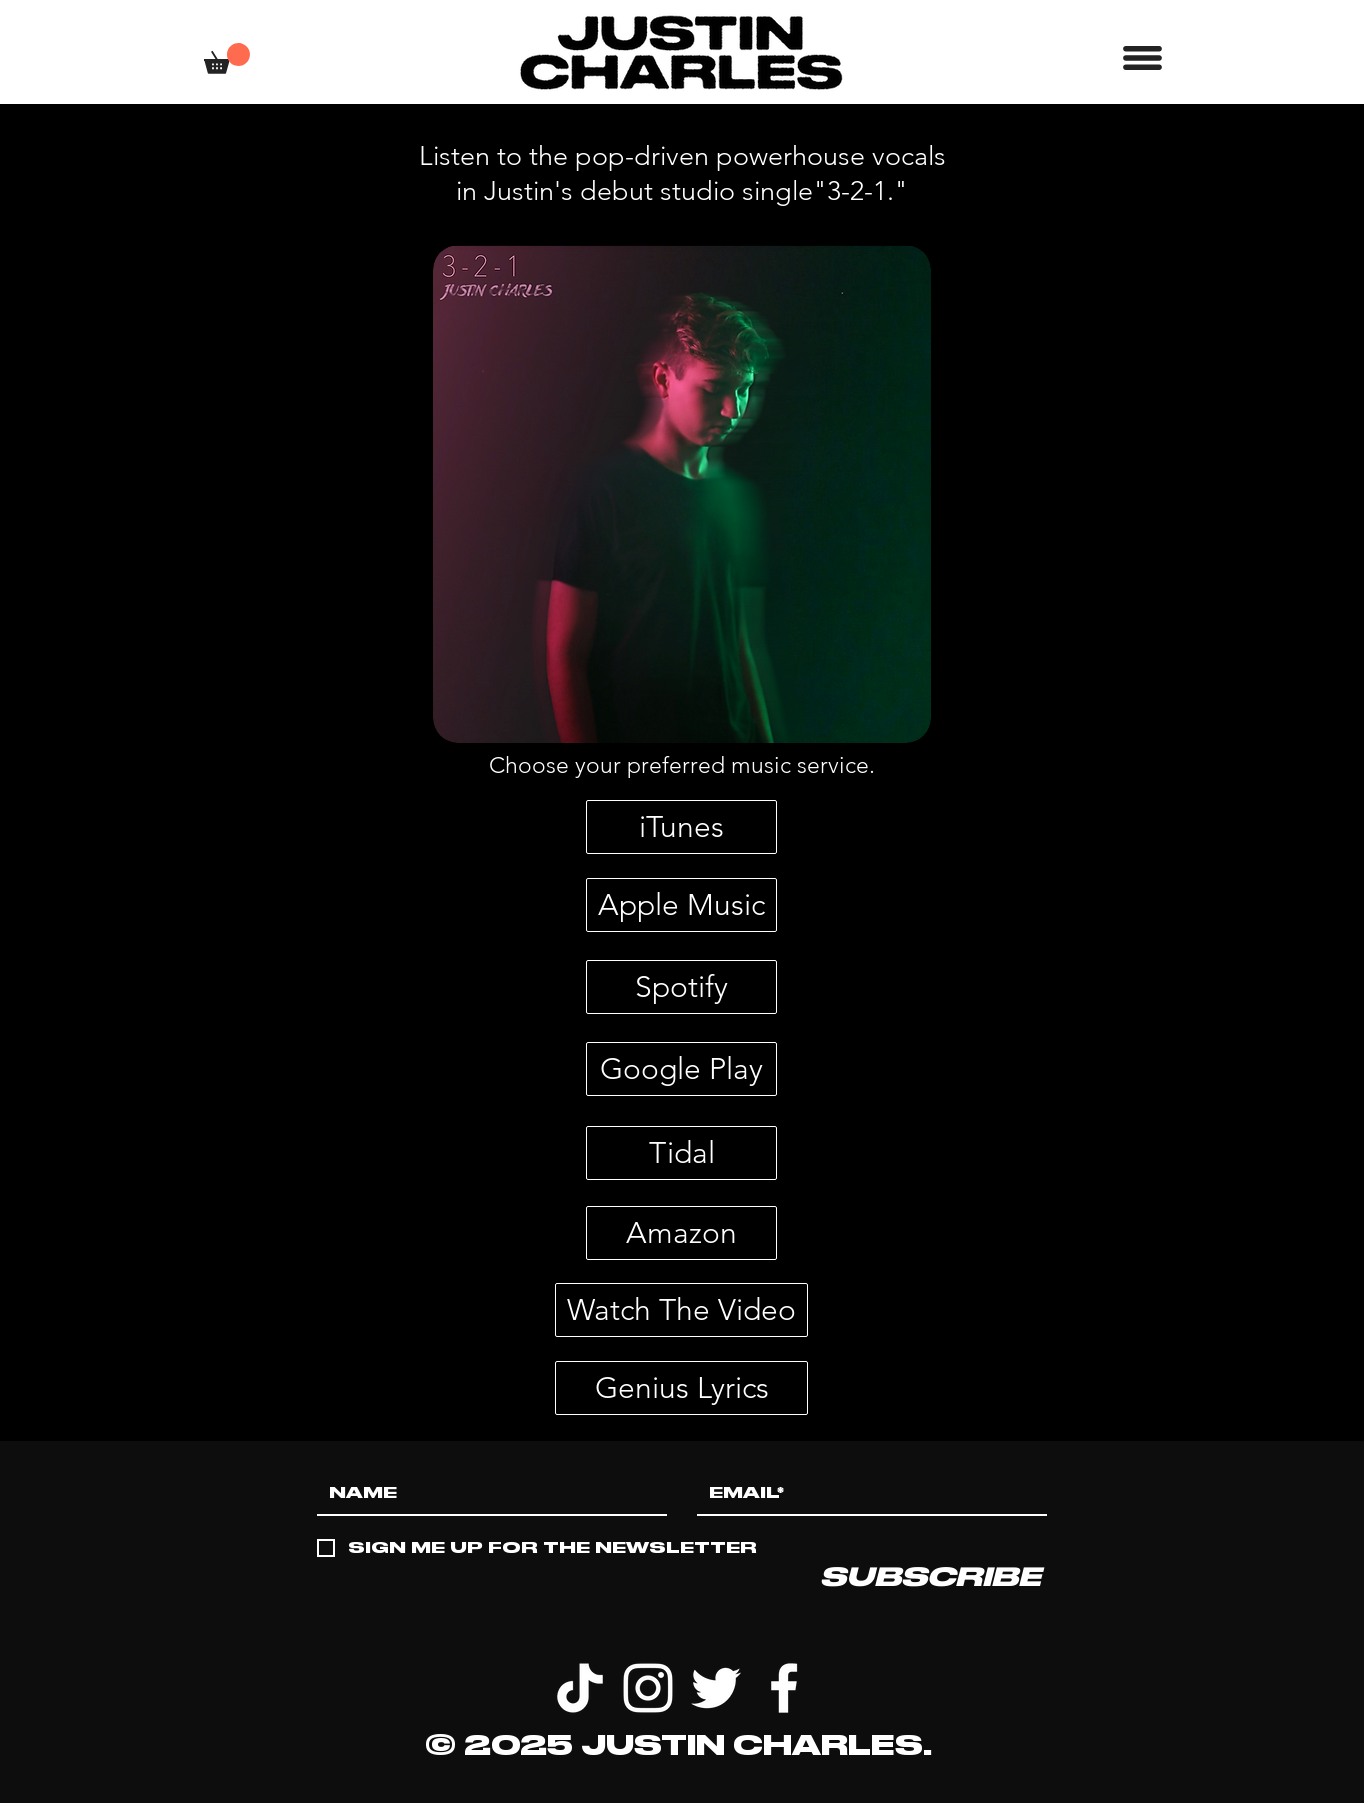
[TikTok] (580, 1688)
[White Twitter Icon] (716, 1688)
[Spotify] (681, 987)
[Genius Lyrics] (681, 1388)
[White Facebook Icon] (784, 1688)
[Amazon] (681, 1233)
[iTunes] (681, 827)
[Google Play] (681, 1069)
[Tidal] (681, 1153)
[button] (227, 58)
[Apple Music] (681, 905)
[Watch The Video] (681, 1310)
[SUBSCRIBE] (930, 1577)
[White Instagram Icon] (648, 1688)
